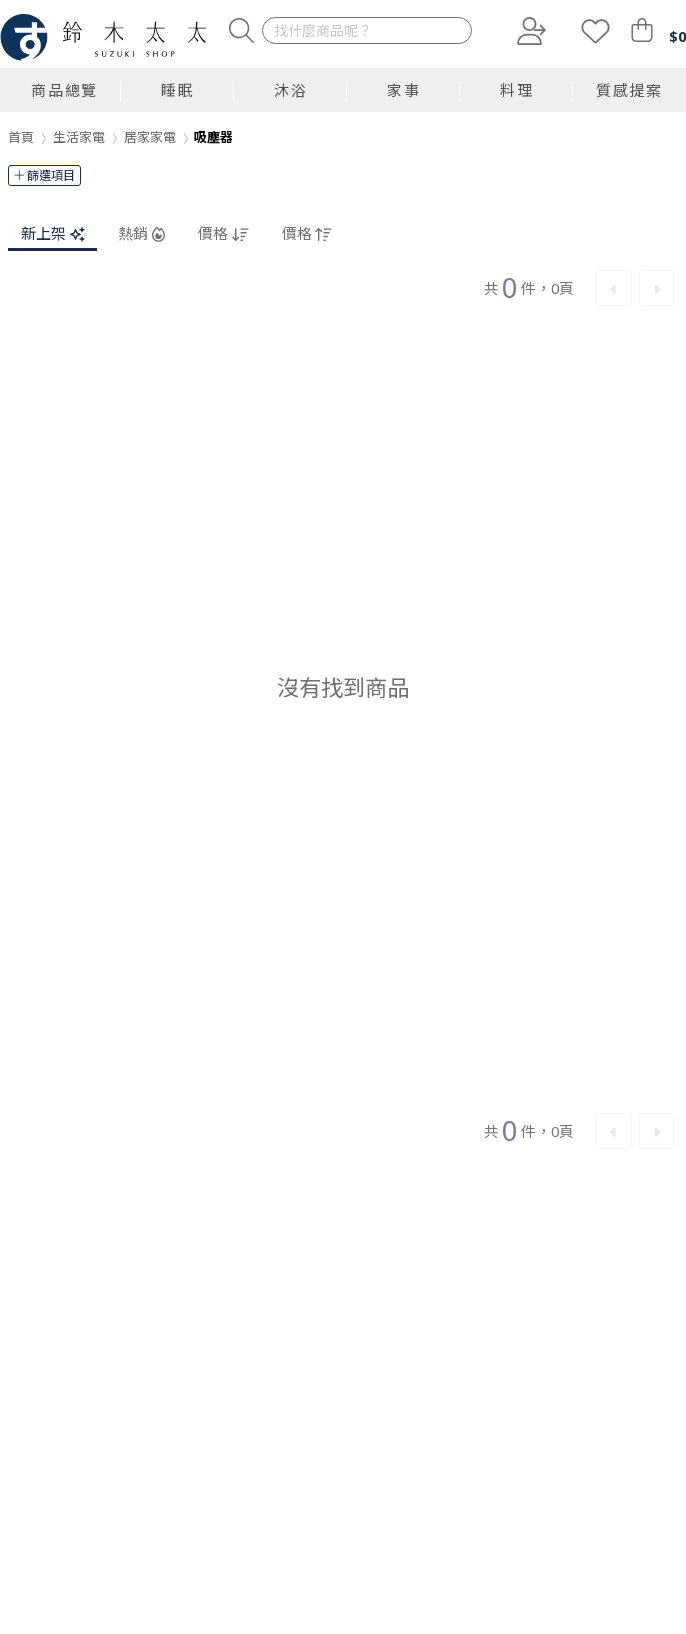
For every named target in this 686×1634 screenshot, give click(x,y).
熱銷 (141, 234)
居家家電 (150, 137)
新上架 (53, 234)
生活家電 (79, 137)
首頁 (21, 137)
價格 (223, 234)
